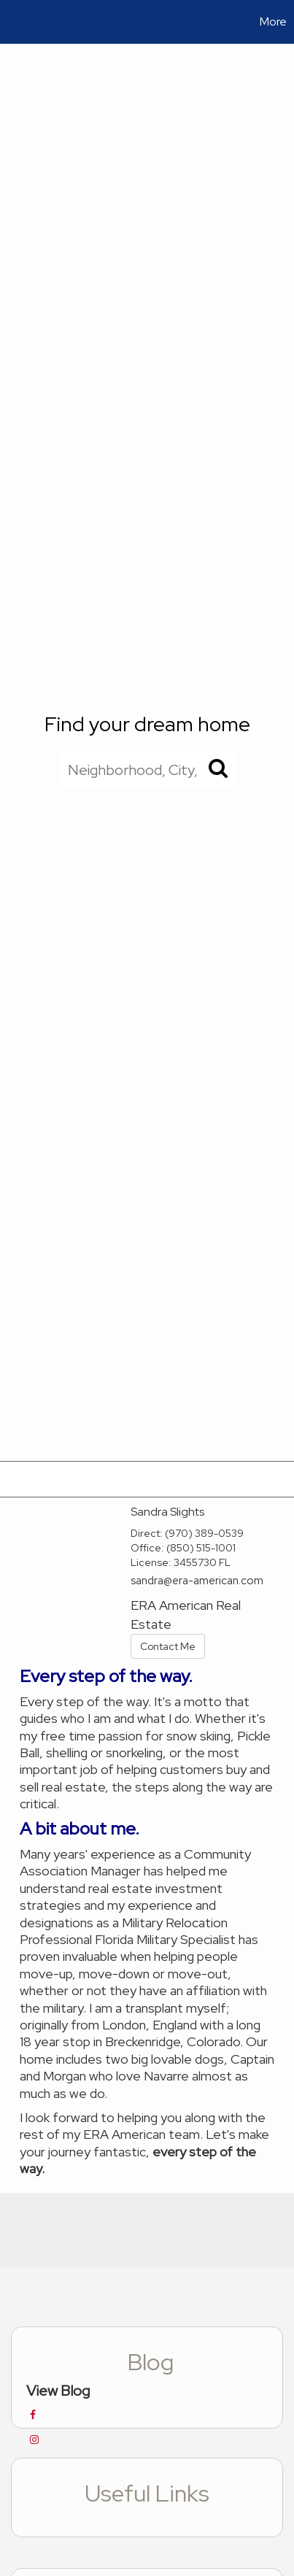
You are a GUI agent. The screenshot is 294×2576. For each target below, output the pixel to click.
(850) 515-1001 (201, 1547)
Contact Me (168, 1646)
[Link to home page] (13, 22)
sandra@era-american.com (197, 1580)
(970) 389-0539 (204, 1533)
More (273, 21)
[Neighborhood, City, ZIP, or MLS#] (147, 769)
